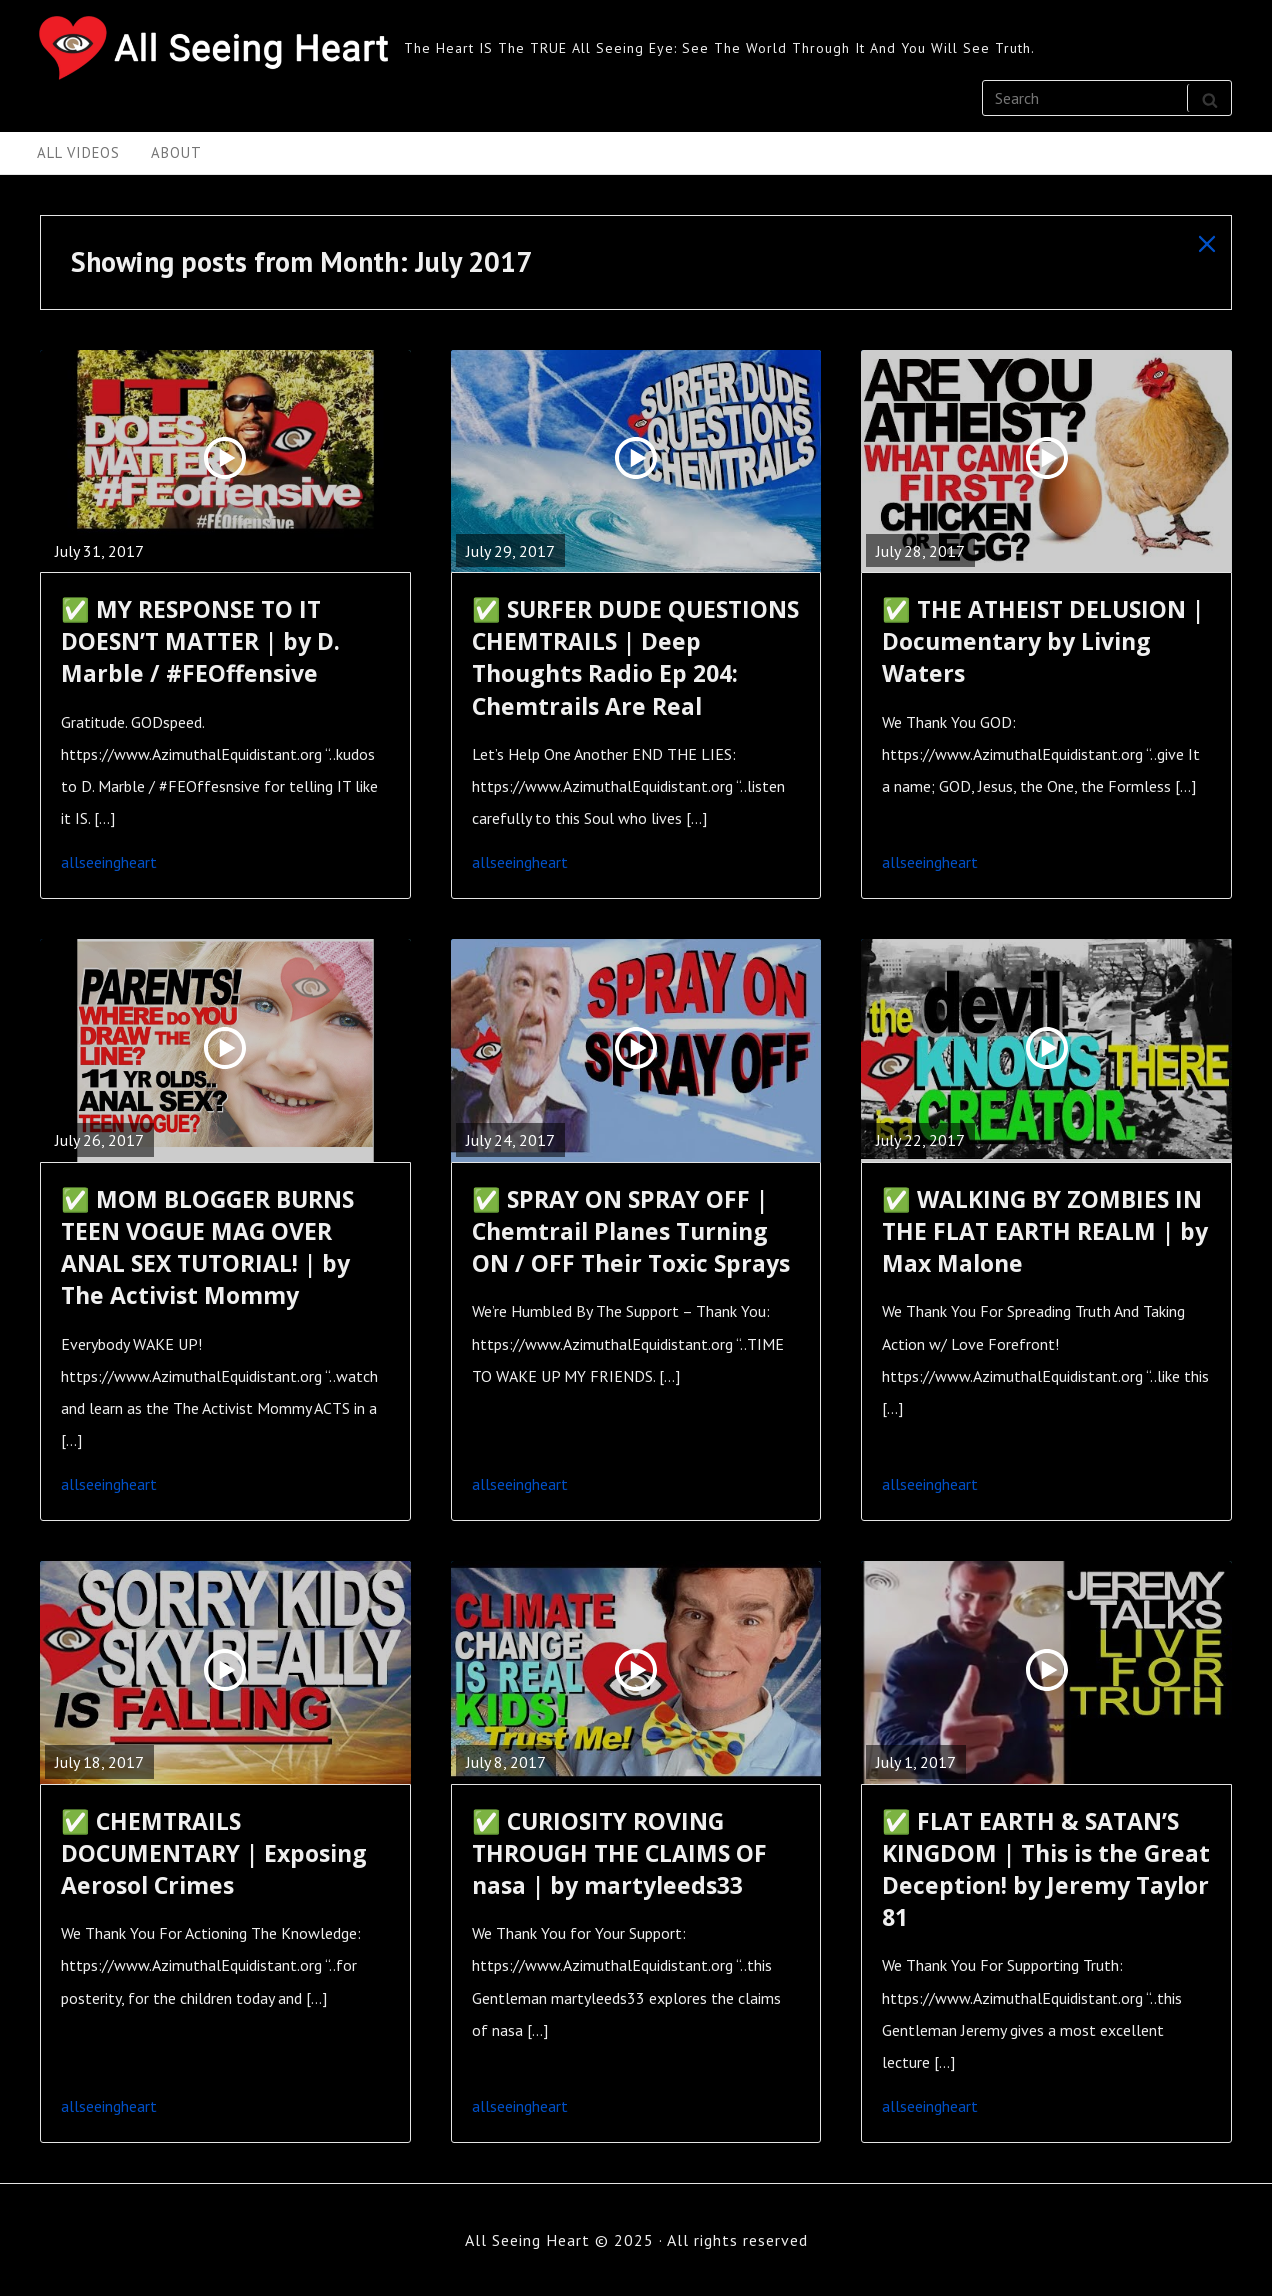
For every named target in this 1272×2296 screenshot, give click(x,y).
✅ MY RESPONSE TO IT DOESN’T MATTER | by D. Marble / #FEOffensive (200, 641)
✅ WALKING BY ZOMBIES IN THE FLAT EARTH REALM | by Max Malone (1045, 1231)
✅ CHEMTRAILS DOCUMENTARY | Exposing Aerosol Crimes (214, 1853)
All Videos (78, 152)
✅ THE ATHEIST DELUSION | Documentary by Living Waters (1043, 641)
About (176, 152)
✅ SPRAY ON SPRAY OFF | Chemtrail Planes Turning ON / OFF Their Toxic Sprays (631, 1231)
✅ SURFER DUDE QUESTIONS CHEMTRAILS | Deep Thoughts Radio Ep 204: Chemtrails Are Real (635, 657)
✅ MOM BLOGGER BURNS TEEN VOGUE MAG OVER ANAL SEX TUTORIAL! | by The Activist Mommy (207, 1247)
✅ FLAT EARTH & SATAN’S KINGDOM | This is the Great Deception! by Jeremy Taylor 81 (1046, 1869)
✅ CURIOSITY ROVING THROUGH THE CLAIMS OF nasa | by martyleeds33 (619, 1853)
